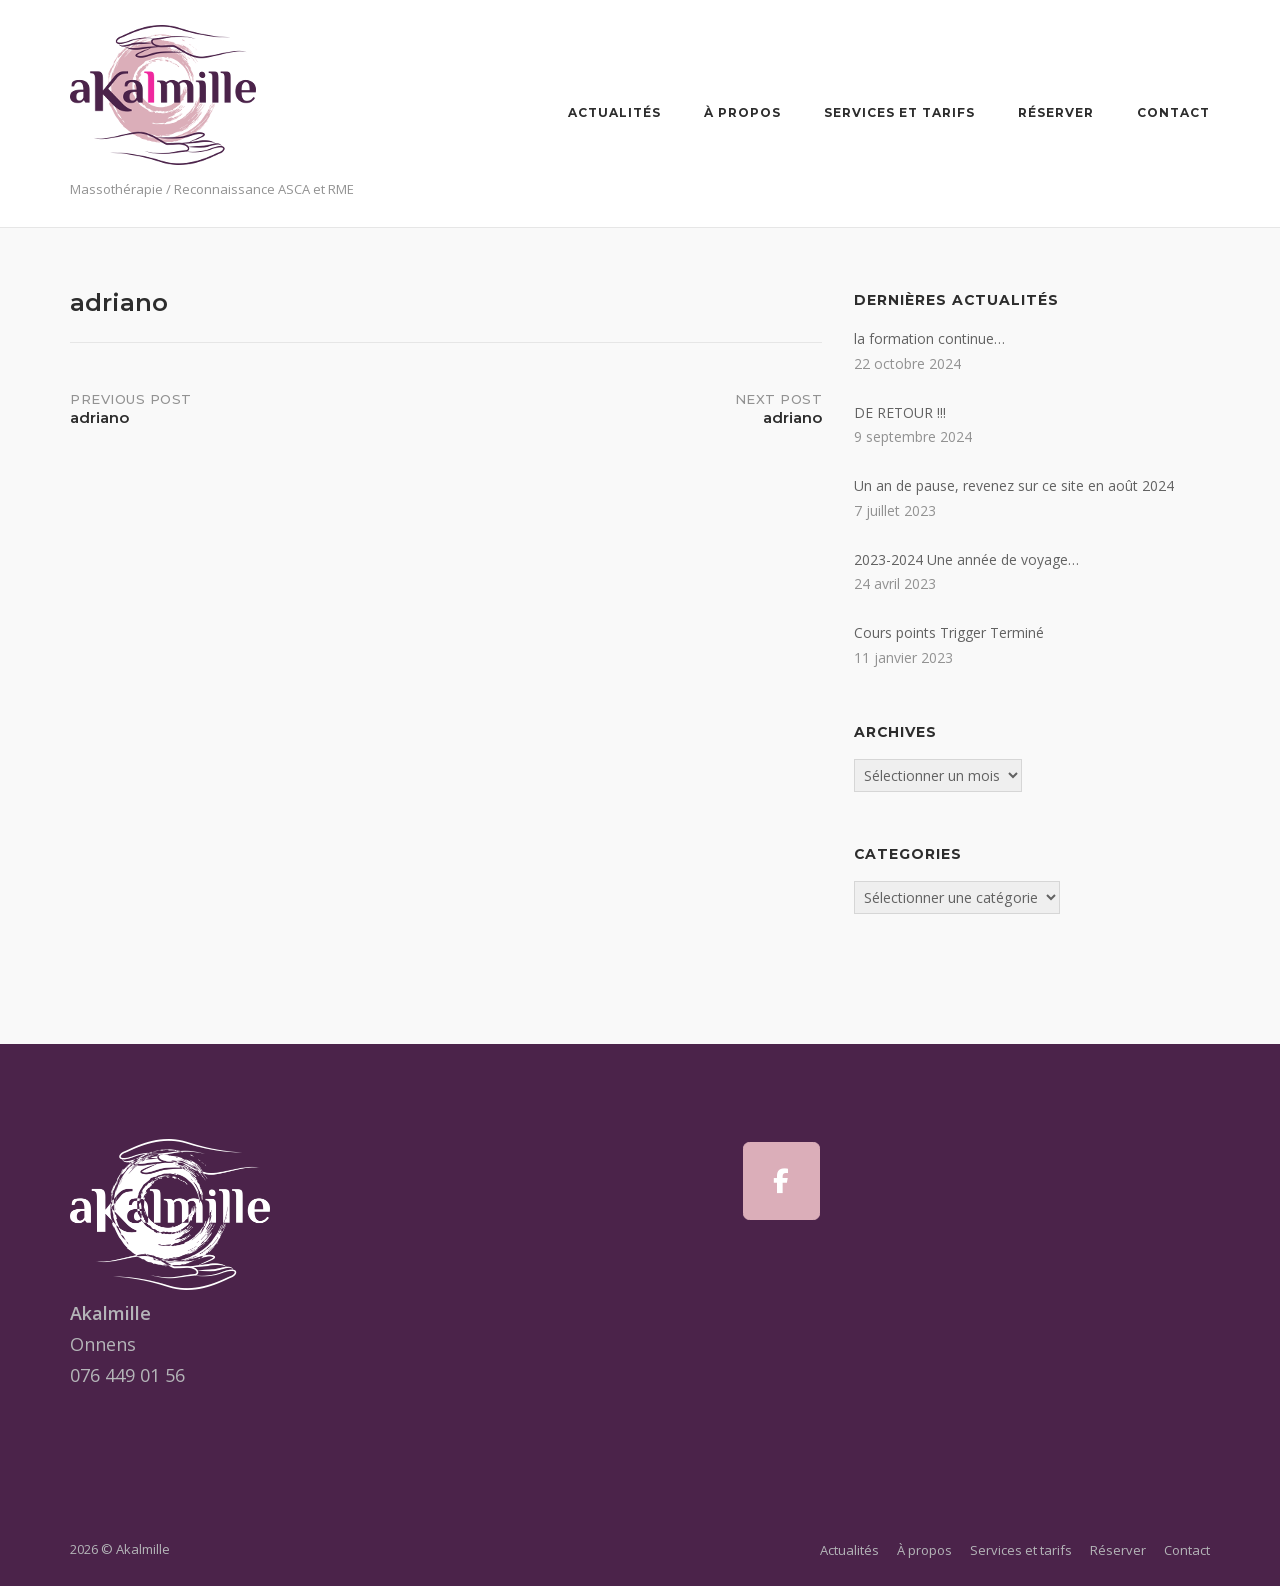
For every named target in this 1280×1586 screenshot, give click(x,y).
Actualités (614, 112)
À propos (742, 112)
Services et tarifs (899, 112)
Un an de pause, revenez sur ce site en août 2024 (1014, 485)
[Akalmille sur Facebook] (781, 1181)
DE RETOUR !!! (900, 412)
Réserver (1056, 112)
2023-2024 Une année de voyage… (966, 559)
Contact (1173, 112)
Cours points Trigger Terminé (949, 632)
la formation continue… (929, 338)
